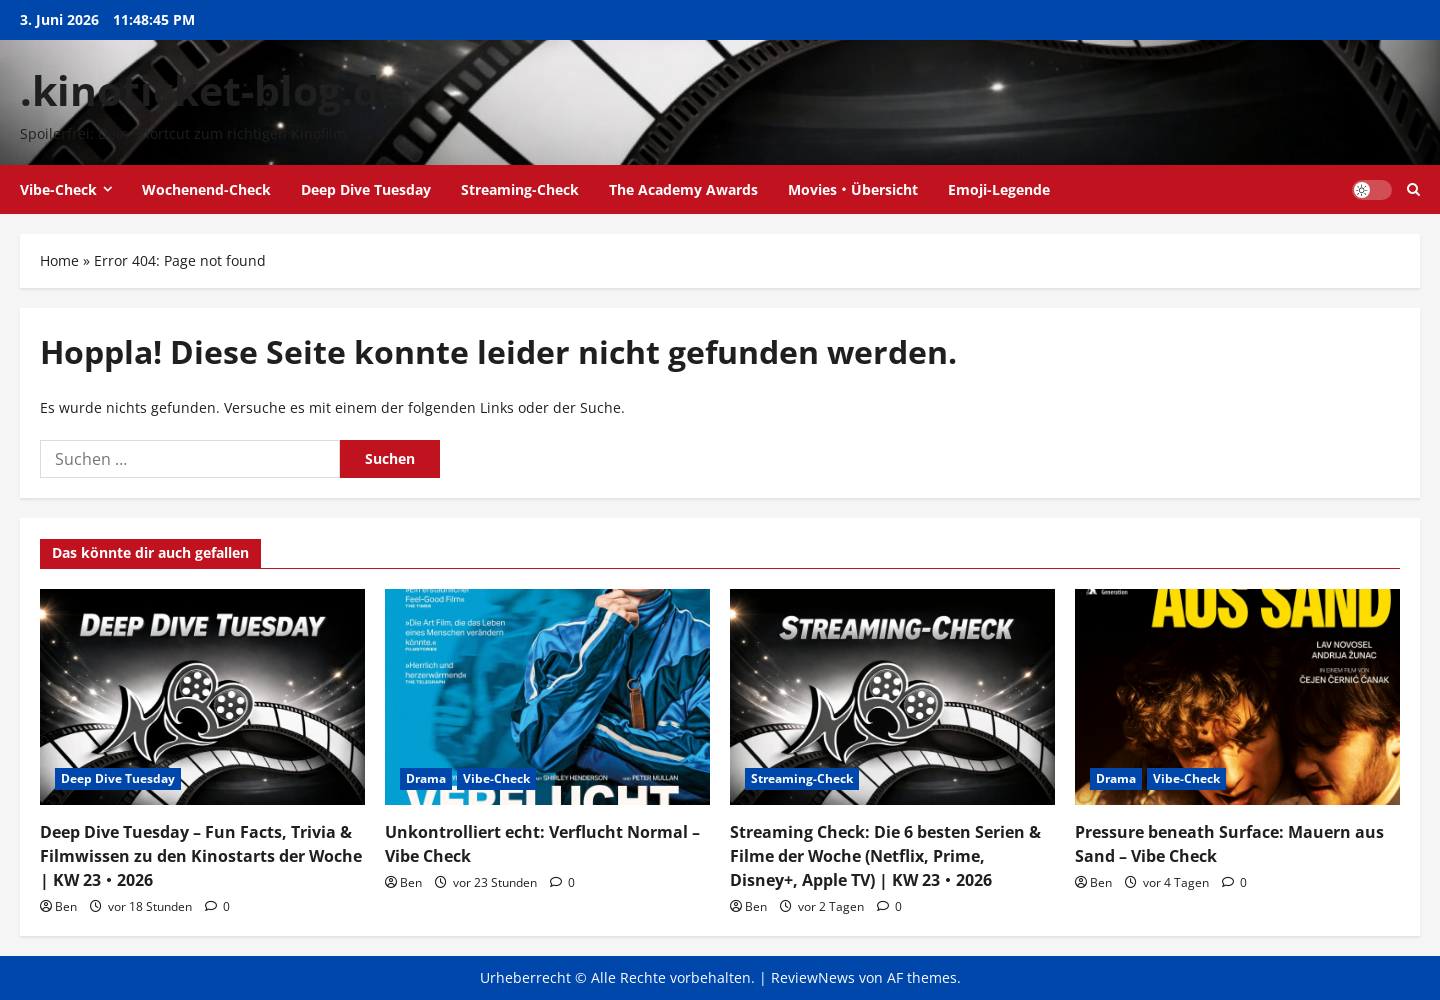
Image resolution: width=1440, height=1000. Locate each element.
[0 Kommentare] (217, 906)
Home (59, 260)
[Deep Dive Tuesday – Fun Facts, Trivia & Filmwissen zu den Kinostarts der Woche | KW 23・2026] (202, 697)
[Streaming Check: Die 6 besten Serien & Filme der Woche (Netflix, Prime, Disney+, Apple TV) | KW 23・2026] (892, 697)
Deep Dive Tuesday (366, 189)
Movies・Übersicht (853, 189)
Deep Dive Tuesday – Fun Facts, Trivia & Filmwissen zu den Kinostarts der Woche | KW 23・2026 (201, 856)
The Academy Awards (683, 189)
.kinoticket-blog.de (211, 90)
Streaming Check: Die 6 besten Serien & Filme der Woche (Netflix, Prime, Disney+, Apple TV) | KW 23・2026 (885, 856)
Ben (66, 906)
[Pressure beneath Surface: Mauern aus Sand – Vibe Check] (1237, 697)
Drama (426, 778)
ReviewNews (813, 977)
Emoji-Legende (999, 189)
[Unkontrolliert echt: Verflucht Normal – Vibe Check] (547, 697)
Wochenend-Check (206, 189)
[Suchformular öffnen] (1413, 189)
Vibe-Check (58, 189)
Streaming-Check (520, 189)
